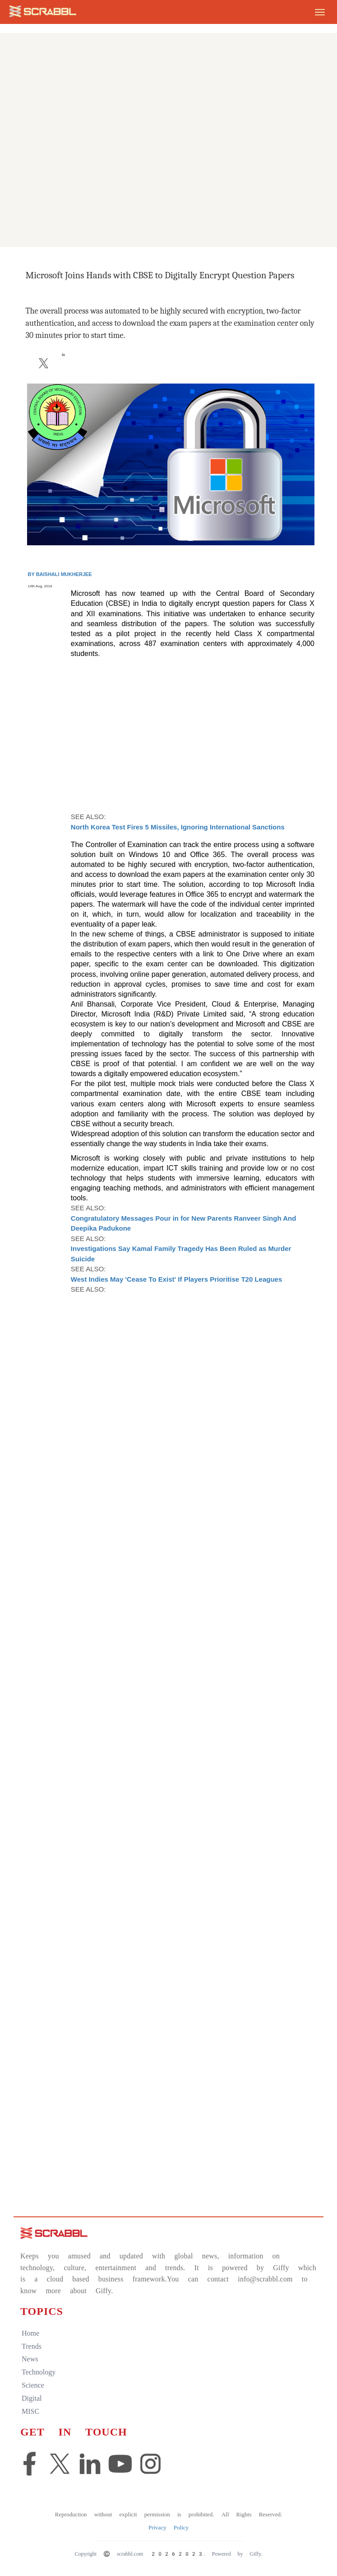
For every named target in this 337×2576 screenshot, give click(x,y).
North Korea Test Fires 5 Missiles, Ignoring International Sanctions (178, 827)
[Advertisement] (168, 180)
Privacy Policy (168, 2527)
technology (38, 2372)
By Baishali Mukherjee (60, 574)
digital (32, 2398)
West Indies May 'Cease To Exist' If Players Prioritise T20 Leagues (176, 1279)
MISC (30, 2411)
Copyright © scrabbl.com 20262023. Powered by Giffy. (168, 2554)
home (30, 2333)
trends (32, 2346)
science (33, 2385)
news (30, 2359)
